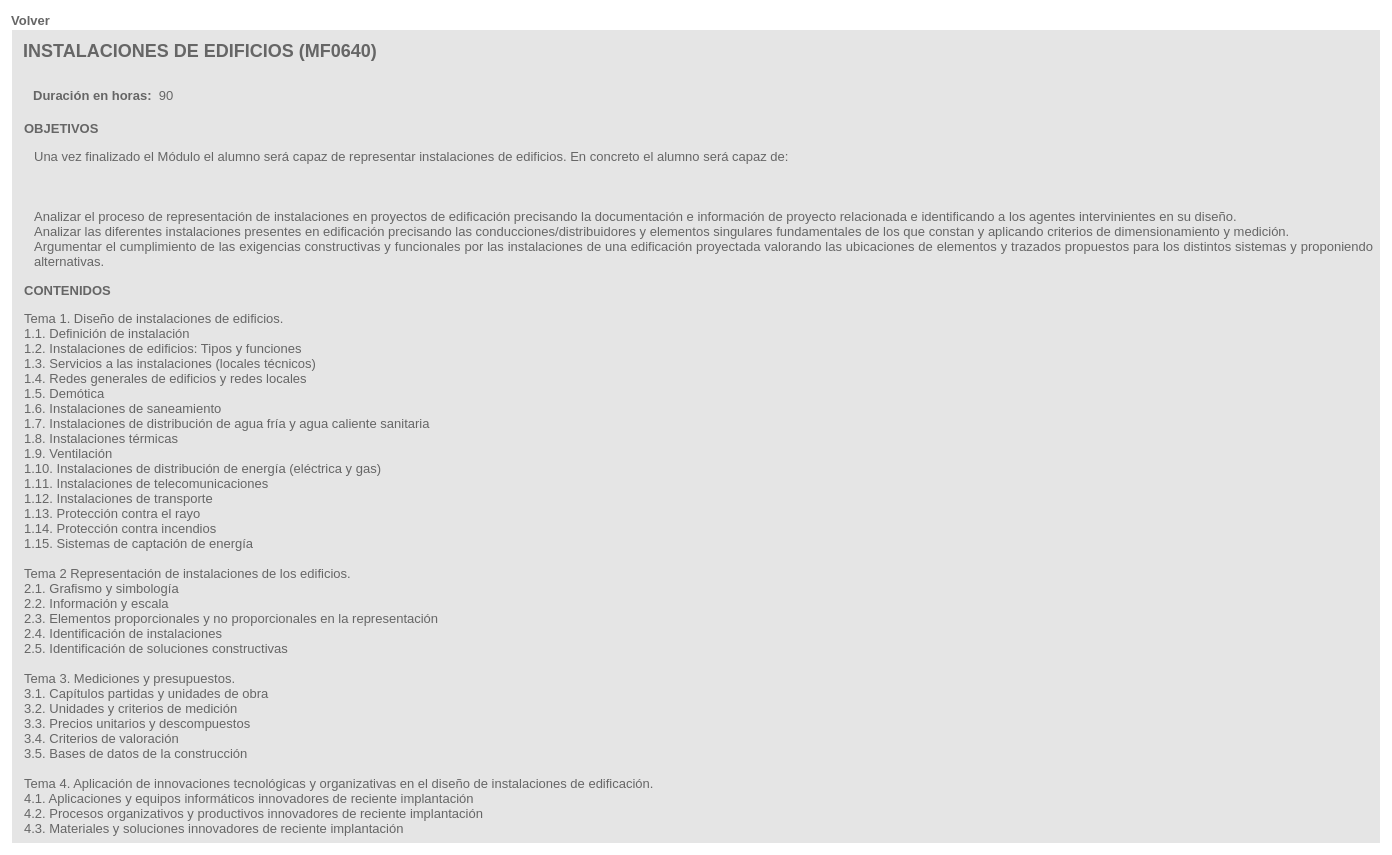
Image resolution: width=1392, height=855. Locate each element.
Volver (30, 20)
